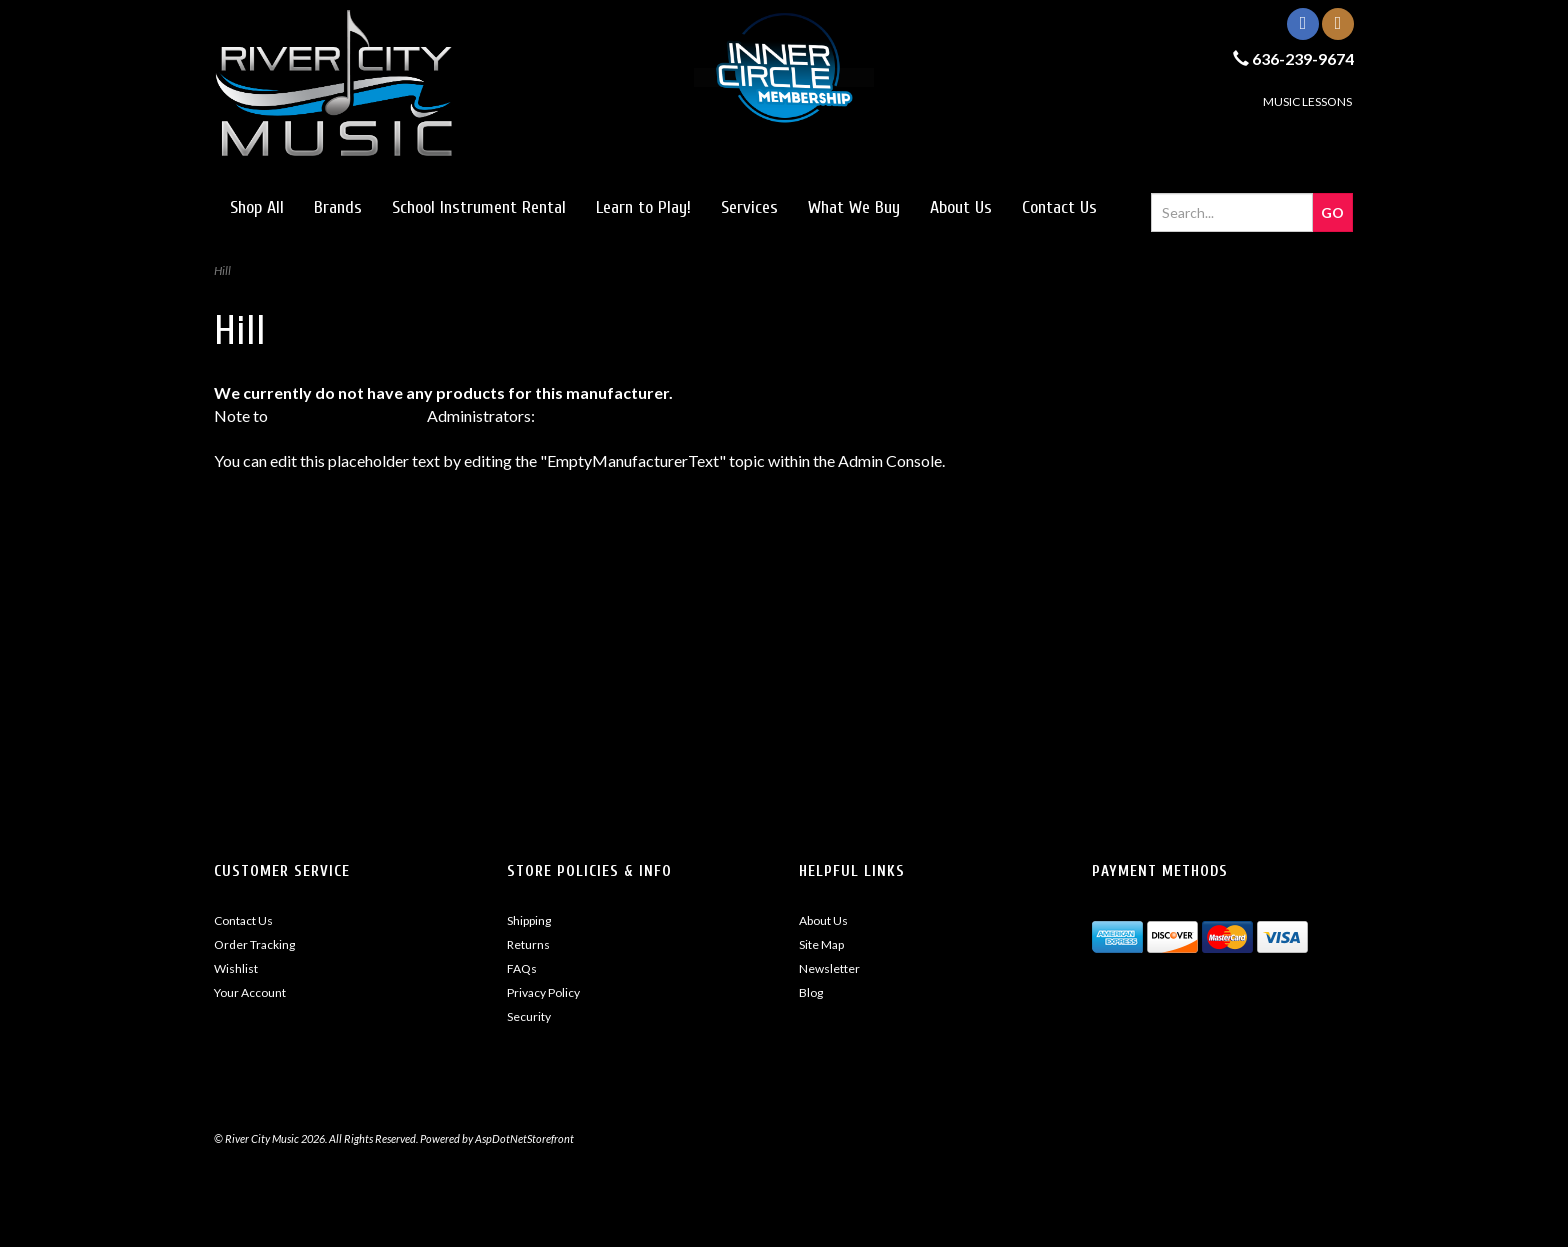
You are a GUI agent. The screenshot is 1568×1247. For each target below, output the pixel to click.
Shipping (529, 920)
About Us (961, 207)
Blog (811, 992)
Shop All (257, 207)
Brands (338, 207)
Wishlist (236, 968)
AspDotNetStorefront (347, 415)
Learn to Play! (643, 207)
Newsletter (829, 968)
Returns (528, 944)
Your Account (250, 992)
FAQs (522, 968)
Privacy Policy (543, 992)
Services (749, 207)
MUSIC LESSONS (1307, 101)
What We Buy (854, 207)
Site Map (821, 944)
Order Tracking (254, 944)
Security (529, 1016)
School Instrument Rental (479, 207)
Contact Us (1059, 207)
